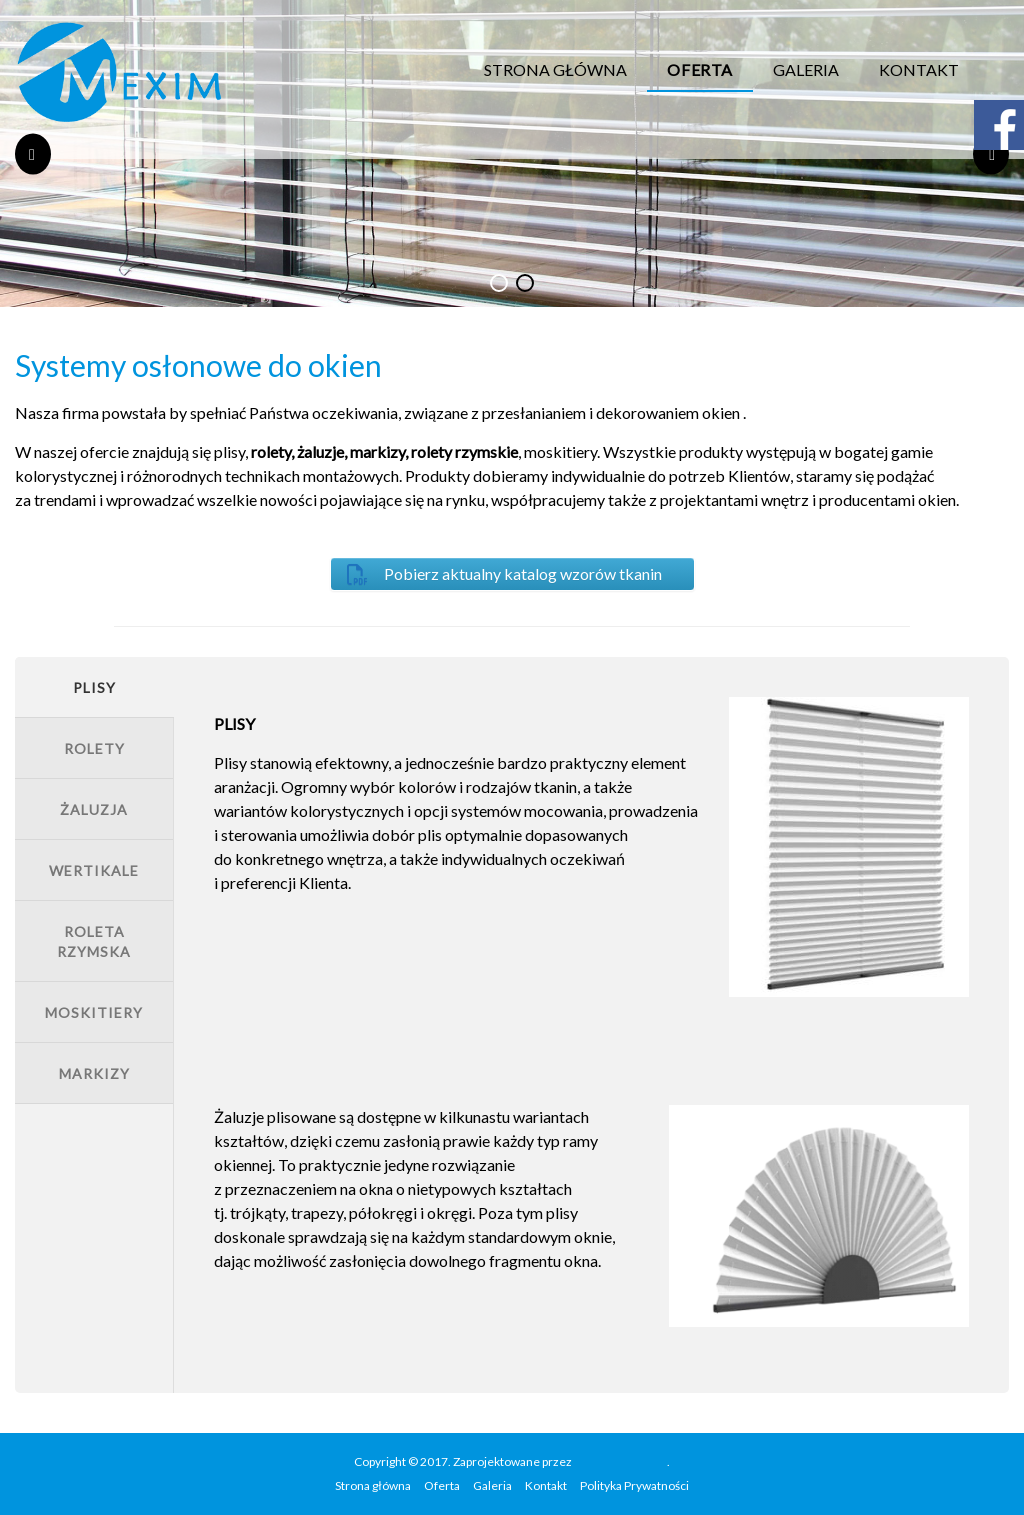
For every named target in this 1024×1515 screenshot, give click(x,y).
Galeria (806, 69)
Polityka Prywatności (634, 1485)
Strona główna (555, 69)
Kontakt (919, 69)
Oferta (700, 69)
